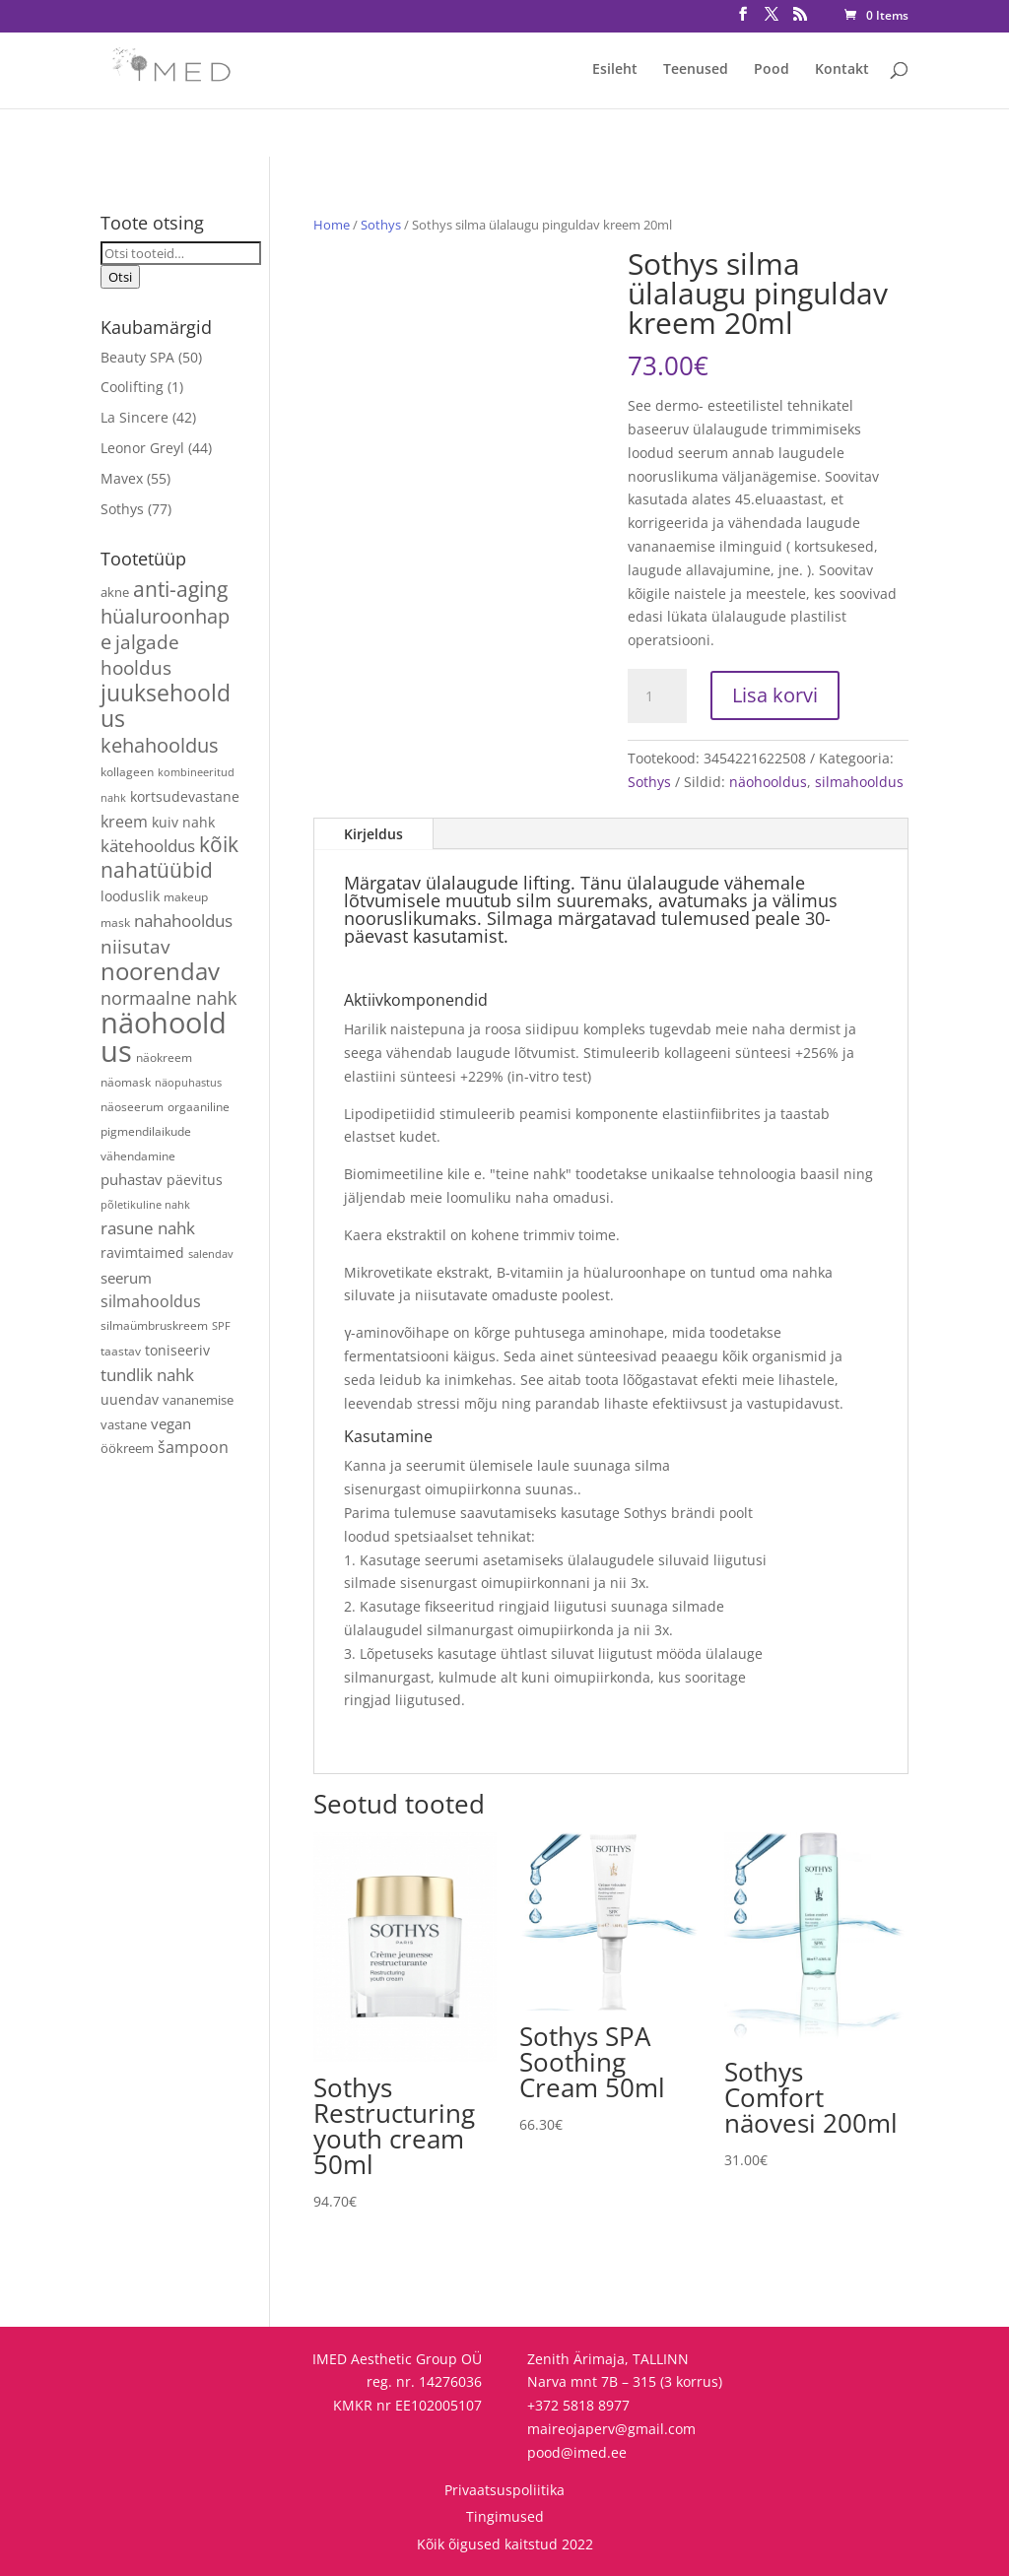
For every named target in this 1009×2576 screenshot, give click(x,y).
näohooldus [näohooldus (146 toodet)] (164, 1037)
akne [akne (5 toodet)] (115, 592)
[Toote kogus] (657, 696)
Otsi (120, 277)
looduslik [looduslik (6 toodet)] (130, 896)
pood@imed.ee (577, 2452)
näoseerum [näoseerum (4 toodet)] (132, 1106)
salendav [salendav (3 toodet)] (211, 1254)
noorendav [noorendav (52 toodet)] (160, 971)
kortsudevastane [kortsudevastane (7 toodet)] (184, 796)
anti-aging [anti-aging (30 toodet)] (180, 588)
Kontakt (842, 70)
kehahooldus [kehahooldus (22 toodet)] (160, 745)
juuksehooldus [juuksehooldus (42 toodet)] (166, 706)
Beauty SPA (137, 357)
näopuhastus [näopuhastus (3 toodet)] (188, 1083)
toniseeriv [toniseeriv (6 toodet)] (177, 1350)
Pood (771, 70)
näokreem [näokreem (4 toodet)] (164, 1057)
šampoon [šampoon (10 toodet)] (193, 1447)
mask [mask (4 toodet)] (115, 922)
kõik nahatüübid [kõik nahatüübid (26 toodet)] (169, 857)
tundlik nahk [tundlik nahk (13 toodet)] (147, 1374)
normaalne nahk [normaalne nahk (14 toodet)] (168, 998)
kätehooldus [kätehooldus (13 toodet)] (148, 845)
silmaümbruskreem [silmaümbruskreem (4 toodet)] (154, 1325)
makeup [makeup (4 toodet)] (186, 896)
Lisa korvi (775, 695)
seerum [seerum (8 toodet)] (126, 1278)
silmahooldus (859, 781)
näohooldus (768, 781)
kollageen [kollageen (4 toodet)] (127, 771)
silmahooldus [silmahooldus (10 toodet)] (151, 1301)
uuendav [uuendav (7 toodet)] (130, 1399)
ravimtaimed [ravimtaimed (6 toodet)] (142, 1252)
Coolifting (132, 386)
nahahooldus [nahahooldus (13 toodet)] (183, 920)
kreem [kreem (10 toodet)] (124, 821)
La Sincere (134, 417)
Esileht (615, 70)
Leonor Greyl (142, 447)
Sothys (381, 224)
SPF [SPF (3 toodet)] (221, 1326)
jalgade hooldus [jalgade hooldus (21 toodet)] (140, 654)
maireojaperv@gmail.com (611, 2428)
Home (331, 224)
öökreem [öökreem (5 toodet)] (127, 1448)
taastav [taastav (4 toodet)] (121, 1350)
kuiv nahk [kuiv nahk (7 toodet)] (183, 822)
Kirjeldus (373, 834)
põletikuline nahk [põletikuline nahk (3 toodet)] (145, 1205)
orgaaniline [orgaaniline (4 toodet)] (199, 1106)
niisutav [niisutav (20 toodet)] (135, 946)
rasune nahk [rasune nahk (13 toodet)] (148, 1228)
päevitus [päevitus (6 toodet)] (195, 1179)
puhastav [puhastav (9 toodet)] (132, 1179)
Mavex (122, 478)
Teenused (695, 70)
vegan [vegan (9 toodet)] (171, 1424)
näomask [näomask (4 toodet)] (126, 1082)
